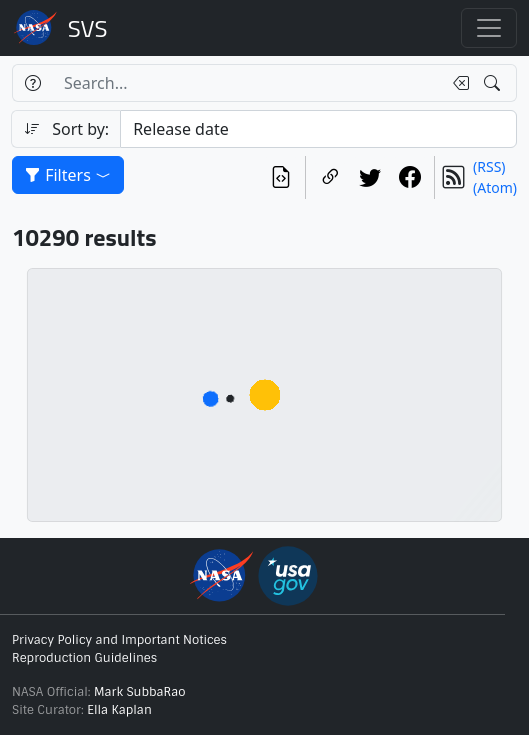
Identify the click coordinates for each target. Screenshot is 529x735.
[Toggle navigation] (489, 28)
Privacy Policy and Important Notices (119, 640)
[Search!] (494, 83)
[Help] (32, 83)
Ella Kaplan (119, 710)
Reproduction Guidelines (84, 658)
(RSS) (489, 166)
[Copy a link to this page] (330, 177)
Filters (68, 175)
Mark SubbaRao (140, 692)
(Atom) (495, 187)
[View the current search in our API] (281, 177)
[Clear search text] (457, 83)
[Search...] (247, 83)
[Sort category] (318, 129)
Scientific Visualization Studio (88, 28)
